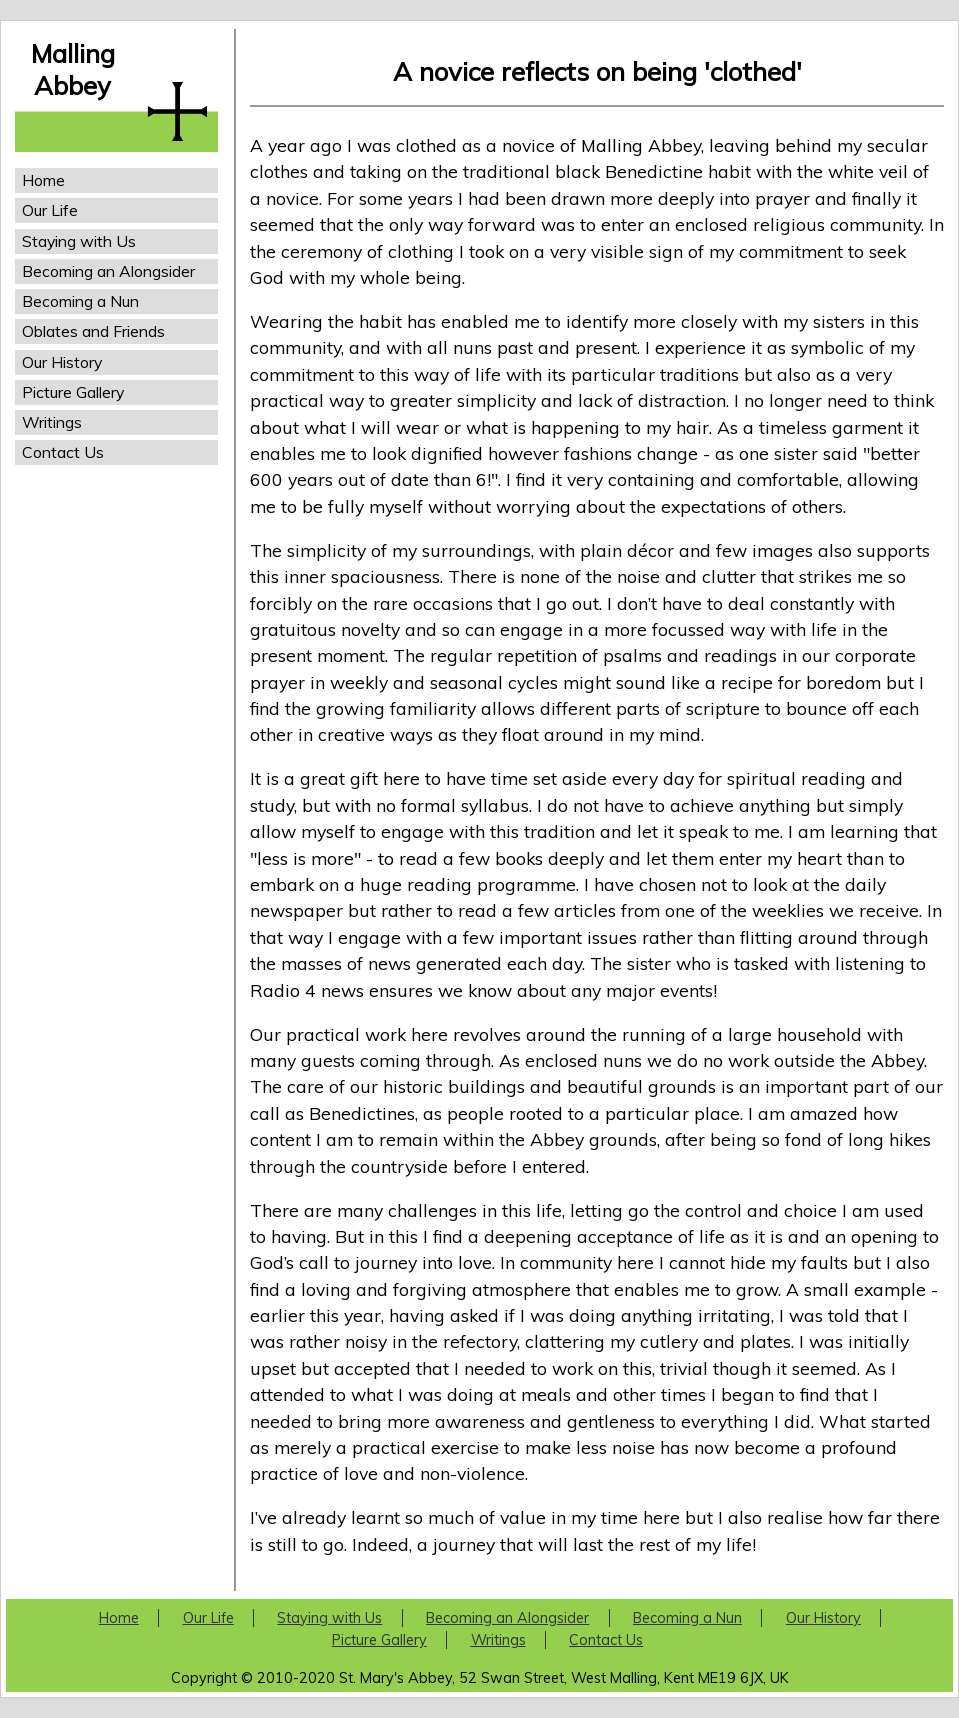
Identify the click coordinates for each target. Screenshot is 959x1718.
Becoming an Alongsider (108, 271)
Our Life (50, 210)
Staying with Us (79, 241)
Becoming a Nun (80, 301)
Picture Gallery (73, 392)
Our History (62, 362)
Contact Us (63, 452)
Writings (52, 422)
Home (43, 180)
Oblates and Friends (93, 331)
